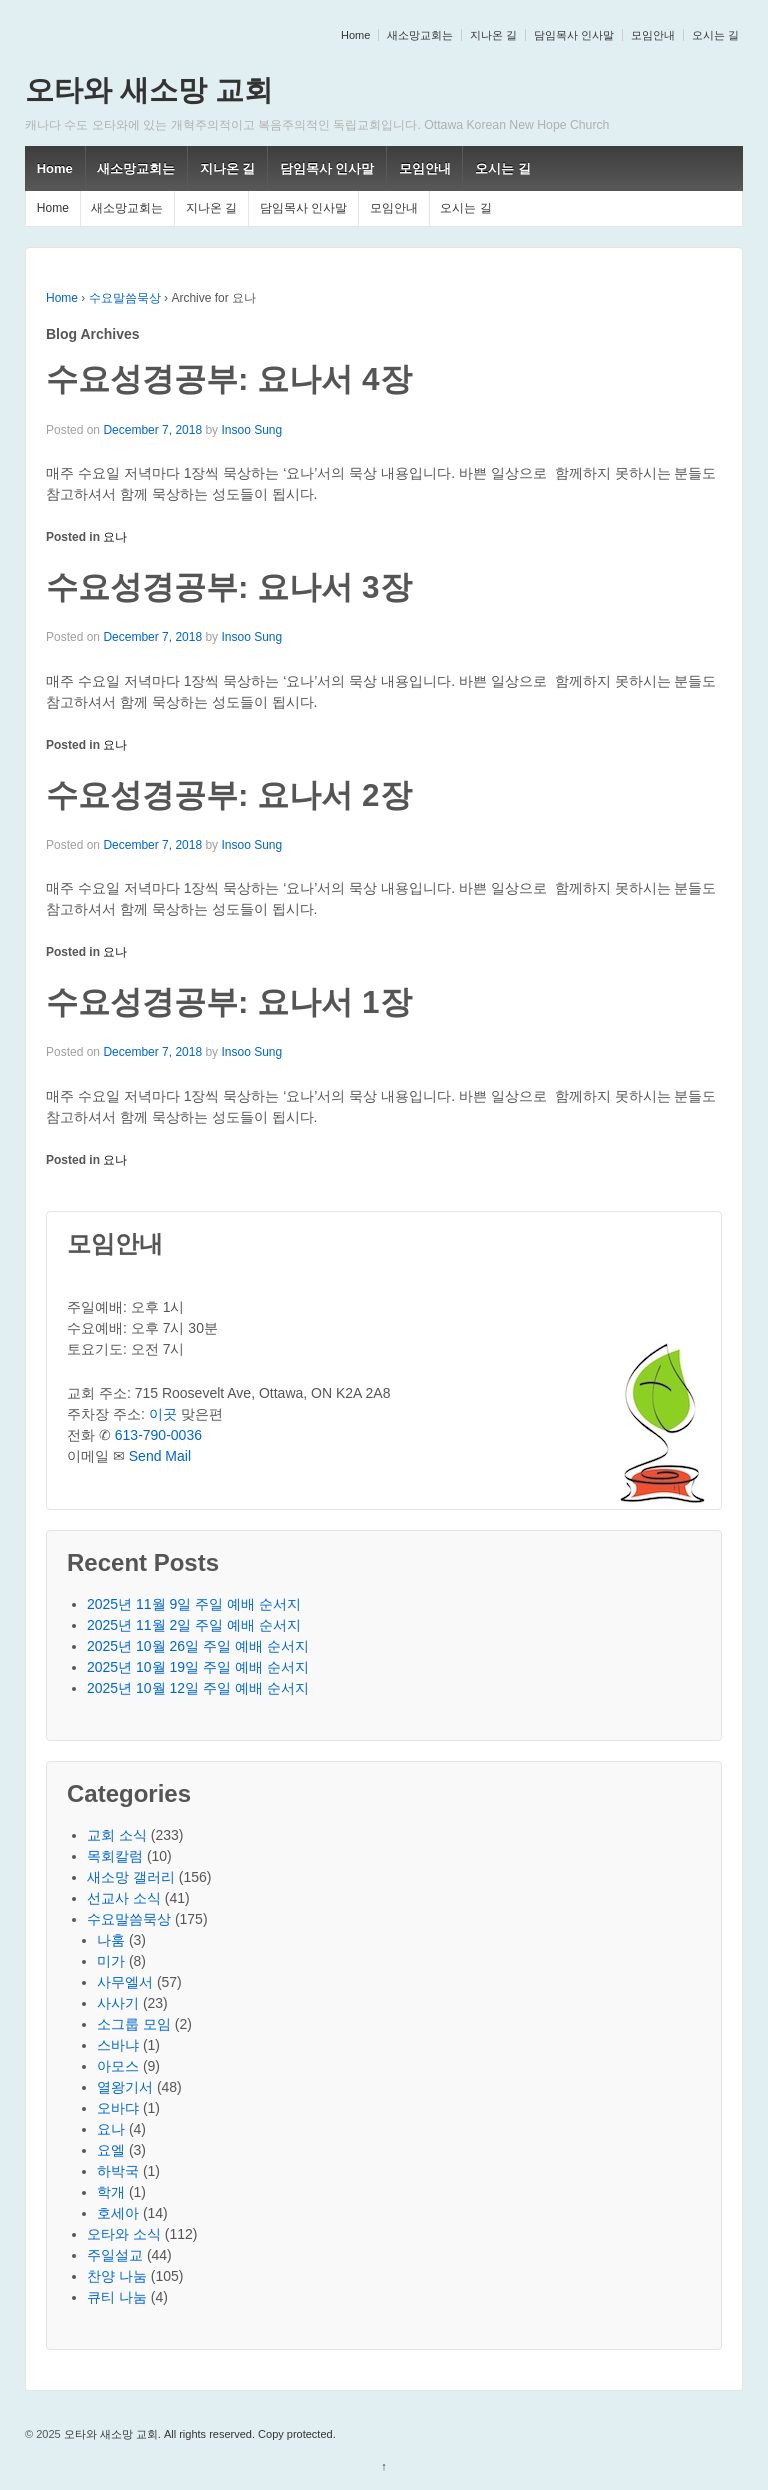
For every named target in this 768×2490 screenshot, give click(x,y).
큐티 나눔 (117, 2297)
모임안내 (653, 35)
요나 (115, 537)
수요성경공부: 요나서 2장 (229, 795)
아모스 (118, 2066)
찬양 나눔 (117, 2276)
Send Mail (160, 1456)
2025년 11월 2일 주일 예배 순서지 (194, 1625)
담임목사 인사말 (574, 35)
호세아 (118, 2213)
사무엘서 (125, 1982)
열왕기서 (125, 2087)
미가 (111, 1961)
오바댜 (118, 2108)
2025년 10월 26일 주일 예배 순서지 (198, 1646)
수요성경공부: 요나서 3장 (229, 587)
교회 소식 (117, 1835)
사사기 (118, 2003)
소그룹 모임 (134, 2024)
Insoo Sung (251, 430)
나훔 (111, 1940)
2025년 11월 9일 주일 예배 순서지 (194, 1604)
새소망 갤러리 (131, 1877)
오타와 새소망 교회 (149, 90)
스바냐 (118, 2045)
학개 (111, 2192)
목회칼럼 (115, 1856)
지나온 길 (493, 35)
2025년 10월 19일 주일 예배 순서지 (198, 1667)
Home (355, 35)
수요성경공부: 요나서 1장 (229, 1002)
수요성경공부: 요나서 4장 (229, 379)
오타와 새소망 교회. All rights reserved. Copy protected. (198, 2434)
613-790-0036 (158, 1435)
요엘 (111, 2150)
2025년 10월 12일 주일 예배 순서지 (198, 1688)
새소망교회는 (420, 35)
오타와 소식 (124, 2234)
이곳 (163, 1414)
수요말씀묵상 (125, 298)
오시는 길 (715, 35)
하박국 (118, 2171)
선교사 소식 (124, 1898)
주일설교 (115, 2255)
